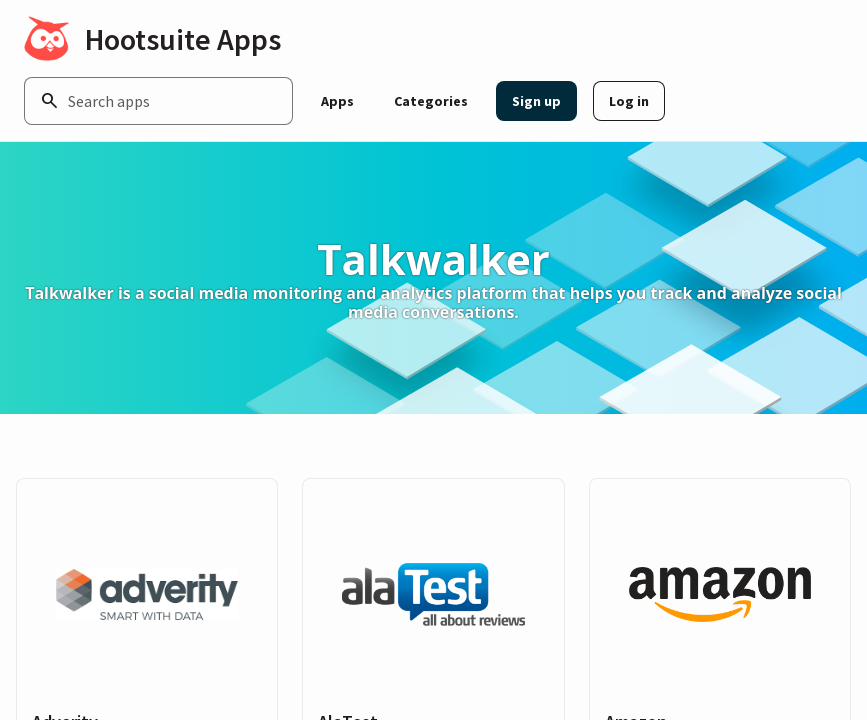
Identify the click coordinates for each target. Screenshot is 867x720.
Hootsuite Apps (183, 39)
